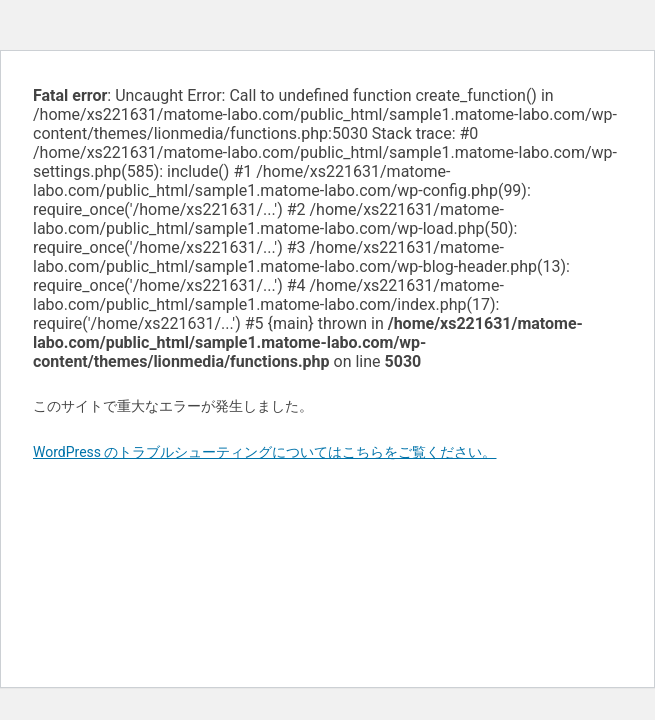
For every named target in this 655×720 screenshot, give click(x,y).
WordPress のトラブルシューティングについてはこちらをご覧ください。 (265, 452)
